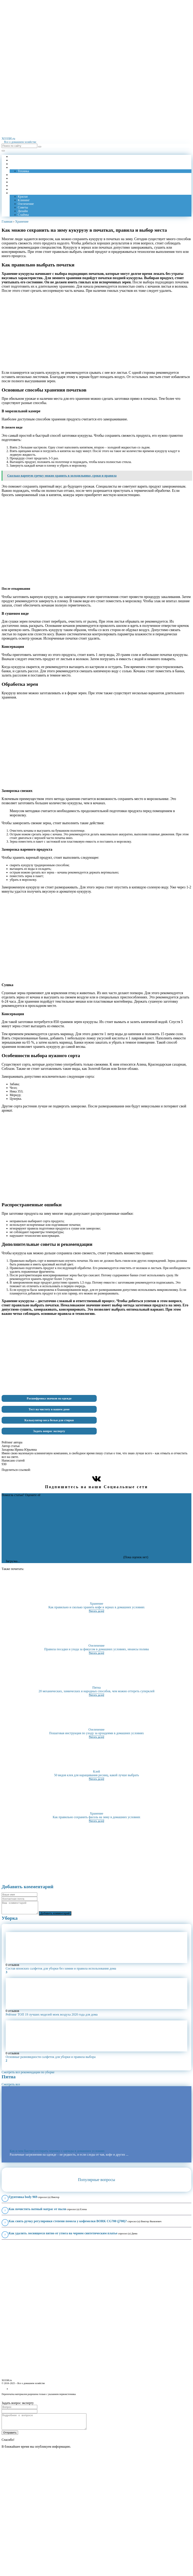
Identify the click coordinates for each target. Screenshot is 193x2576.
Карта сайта (16, 2391)
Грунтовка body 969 (23, 2199)
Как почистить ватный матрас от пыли (37, 2211)
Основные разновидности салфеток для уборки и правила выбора (50, 2059)
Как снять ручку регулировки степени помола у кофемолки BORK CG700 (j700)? (68, 2223)
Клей (96, 1771)
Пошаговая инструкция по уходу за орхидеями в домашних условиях (96, 1733)
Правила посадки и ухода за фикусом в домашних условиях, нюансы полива (96, 1649)
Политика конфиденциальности (18, 2402)
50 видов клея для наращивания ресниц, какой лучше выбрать (96, 1775)
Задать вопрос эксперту (49, 1431)
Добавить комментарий (59, 1915)
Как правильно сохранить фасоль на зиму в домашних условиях (96, 1817)
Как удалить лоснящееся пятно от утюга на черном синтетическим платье (63, 2235)
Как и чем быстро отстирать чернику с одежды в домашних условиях (57, 2153)
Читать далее (96, 1611)
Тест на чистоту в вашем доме (49, 1409)
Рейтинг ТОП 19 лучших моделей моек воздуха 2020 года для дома (52, 2017)
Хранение (96, 1603)
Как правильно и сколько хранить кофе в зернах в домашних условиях (96, 1607)
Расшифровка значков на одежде (49, 1398)
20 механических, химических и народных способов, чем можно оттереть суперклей (96, 1691)
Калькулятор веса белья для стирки (49, 1420)
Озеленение (96, 1645)
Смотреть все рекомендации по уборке (28, 2074)
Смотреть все (11, 2086)
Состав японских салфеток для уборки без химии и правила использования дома (62, 1971)
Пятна (96, 1687)
